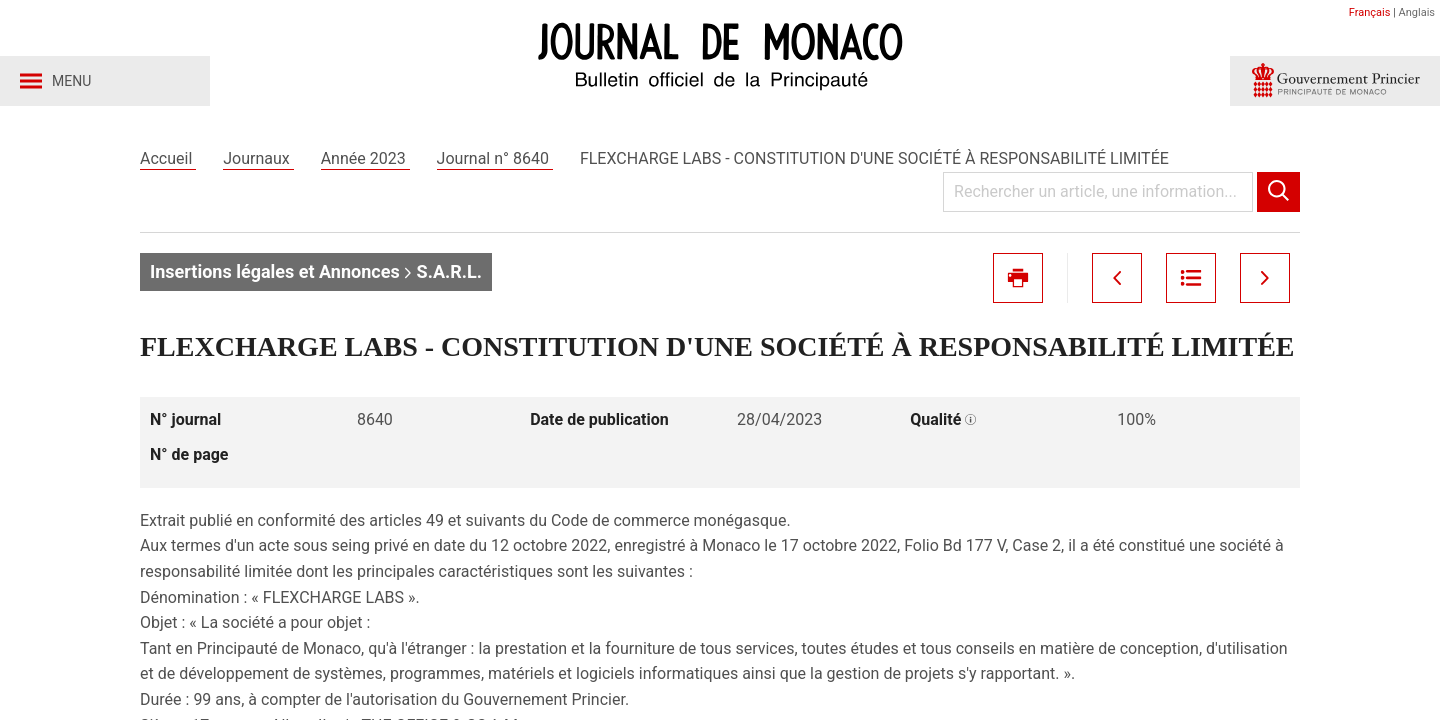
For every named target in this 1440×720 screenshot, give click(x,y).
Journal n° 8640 (495, 158)
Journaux (258, 158)
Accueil (168, 158)
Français (1370, 12)
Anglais (1417, 12)
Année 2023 (365, 158)
